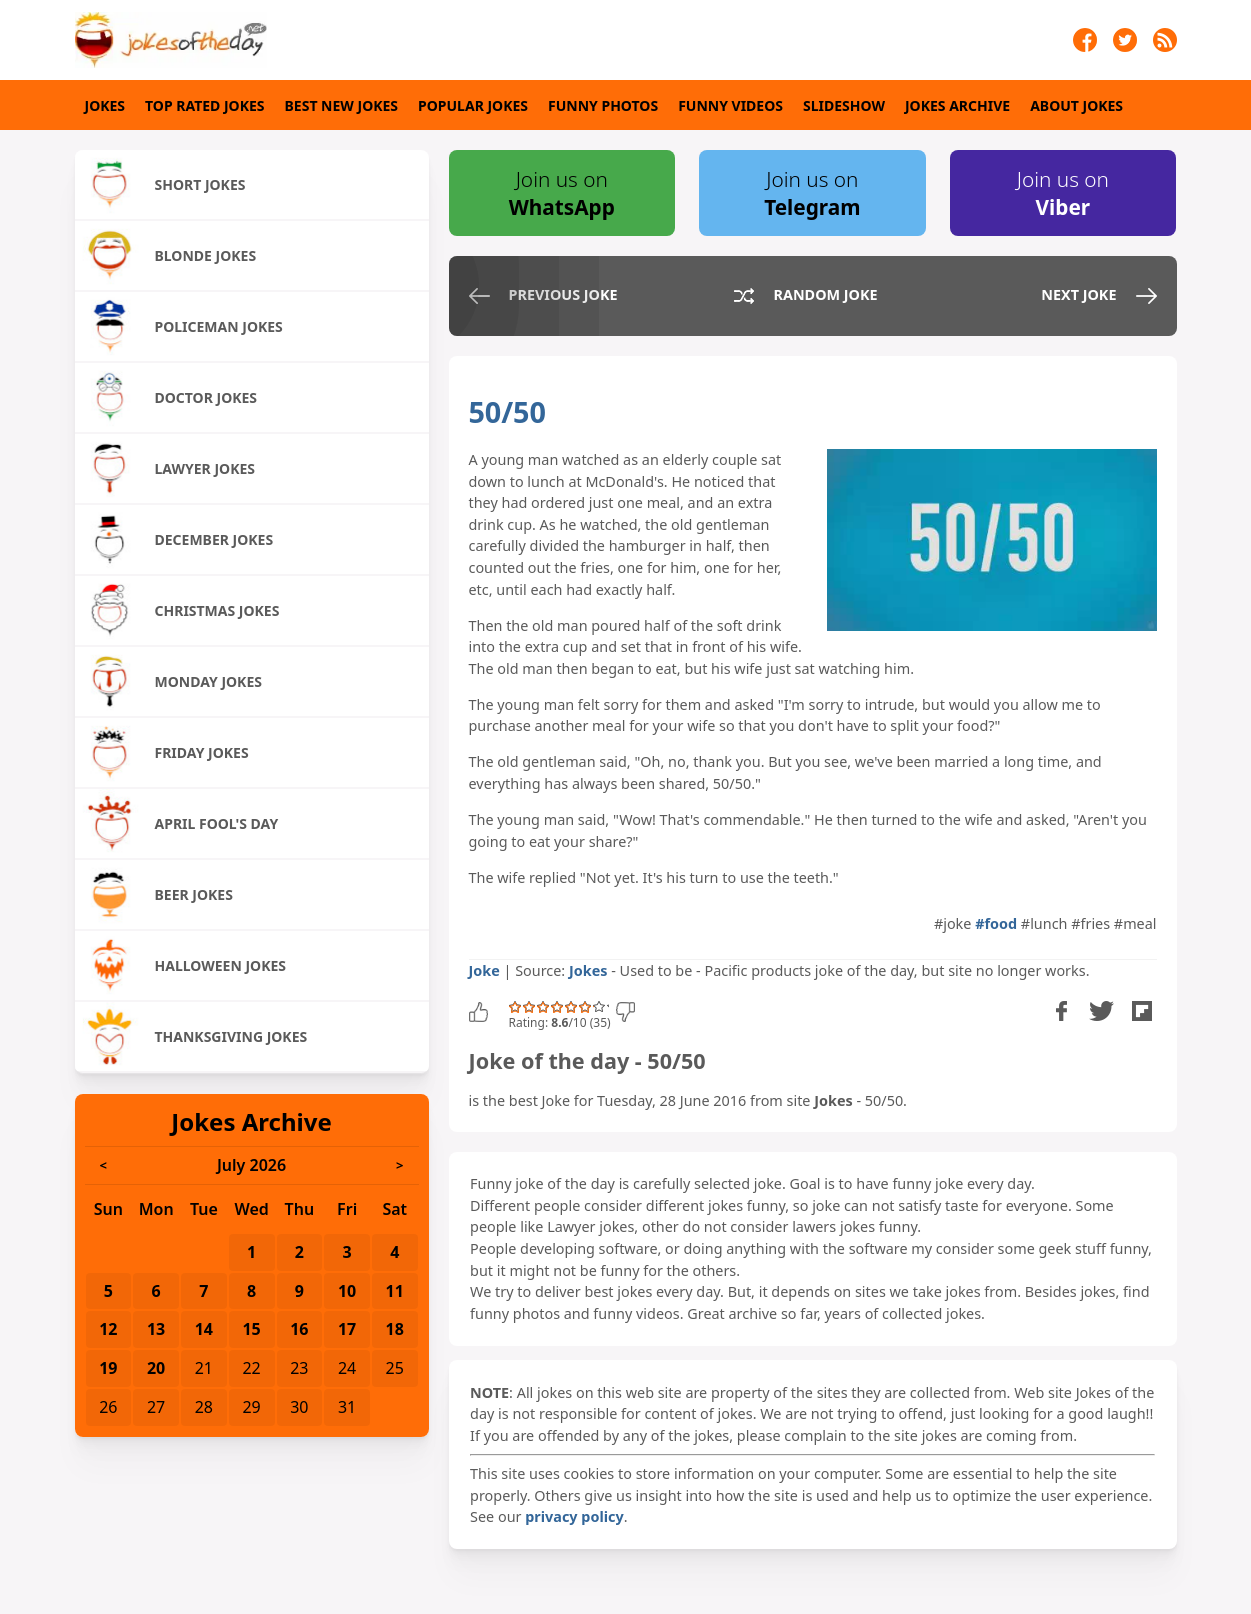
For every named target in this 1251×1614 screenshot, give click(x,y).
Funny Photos (603, 105)
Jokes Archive (957, 105)
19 (108, 1368)
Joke (484, 970)
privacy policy (574, 1516)
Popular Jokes (473, 105)
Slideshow (844, 105)
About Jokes (1076, 105)
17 (347, 1329)
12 (108, 1329)
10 (347, 1291)
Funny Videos (730, 105)
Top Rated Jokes (204, 105)
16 (299, 1329)
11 (395, 1291)
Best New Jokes (342, 105)
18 (395, 1329)
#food (996, 923)
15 (251, 1329)
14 (204, 1329)
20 (156, 1368)
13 (156, 1329)
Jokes (105, 105)
